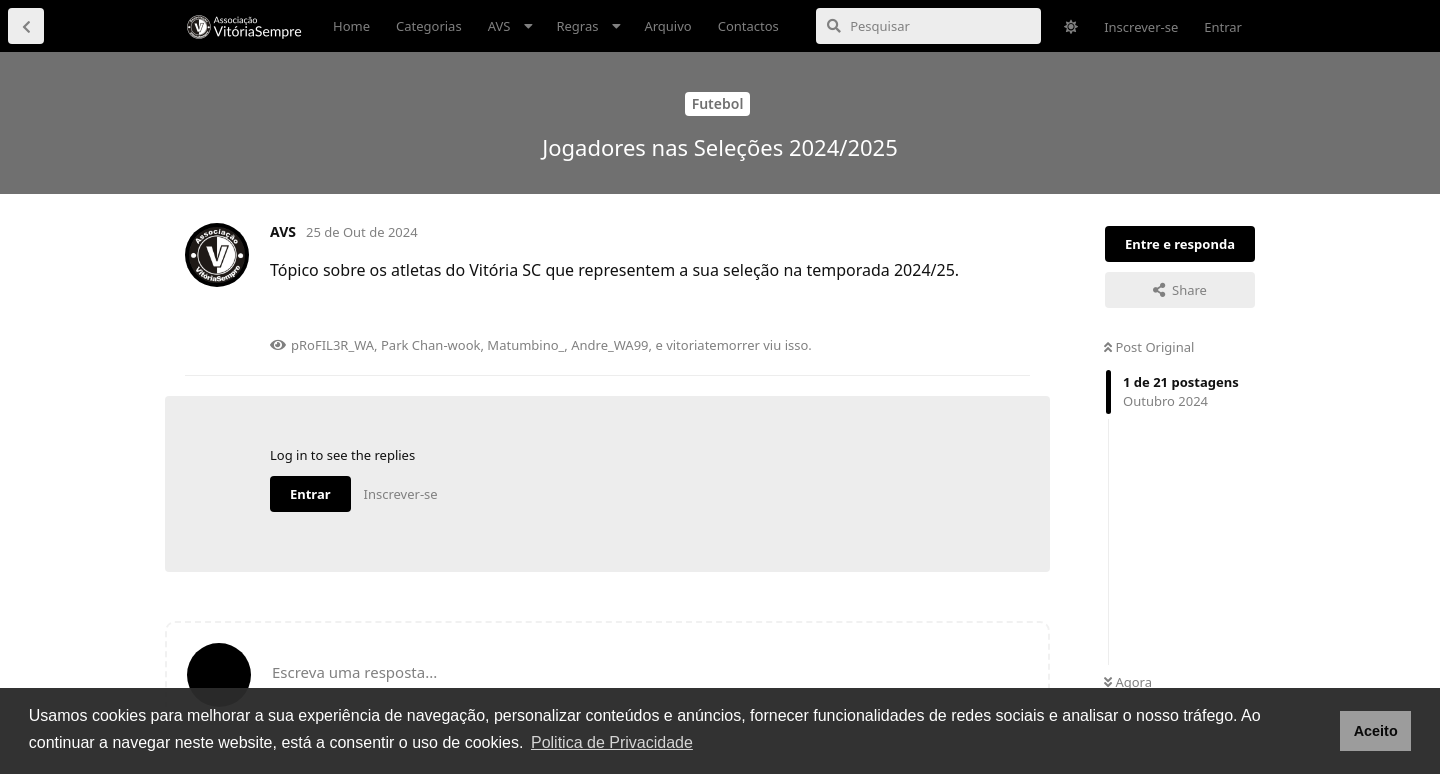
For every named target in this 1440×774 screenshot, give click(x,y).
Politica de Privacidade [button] (612, 742)
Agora (1128, 682)
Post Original (1149, 347)
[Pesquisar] (928, 26)
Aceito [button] (1376, 731)
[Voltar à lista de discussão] (26, 26)
